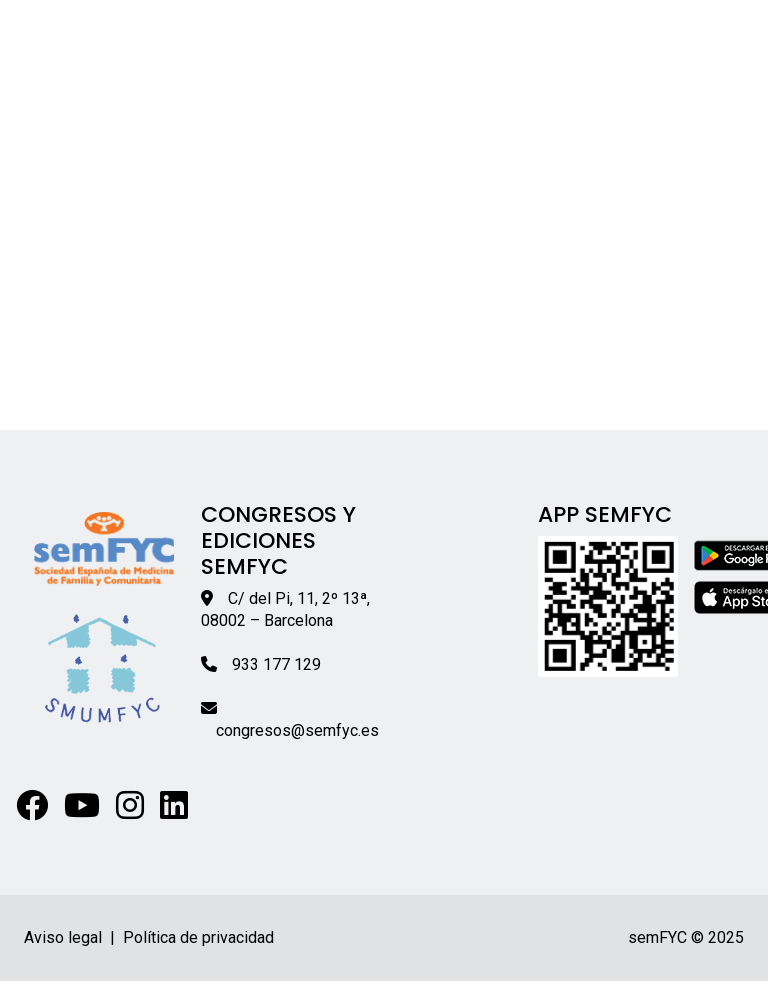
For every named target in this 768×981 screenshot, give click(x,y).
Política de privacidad (198, 937)
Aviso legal (63, 937)
